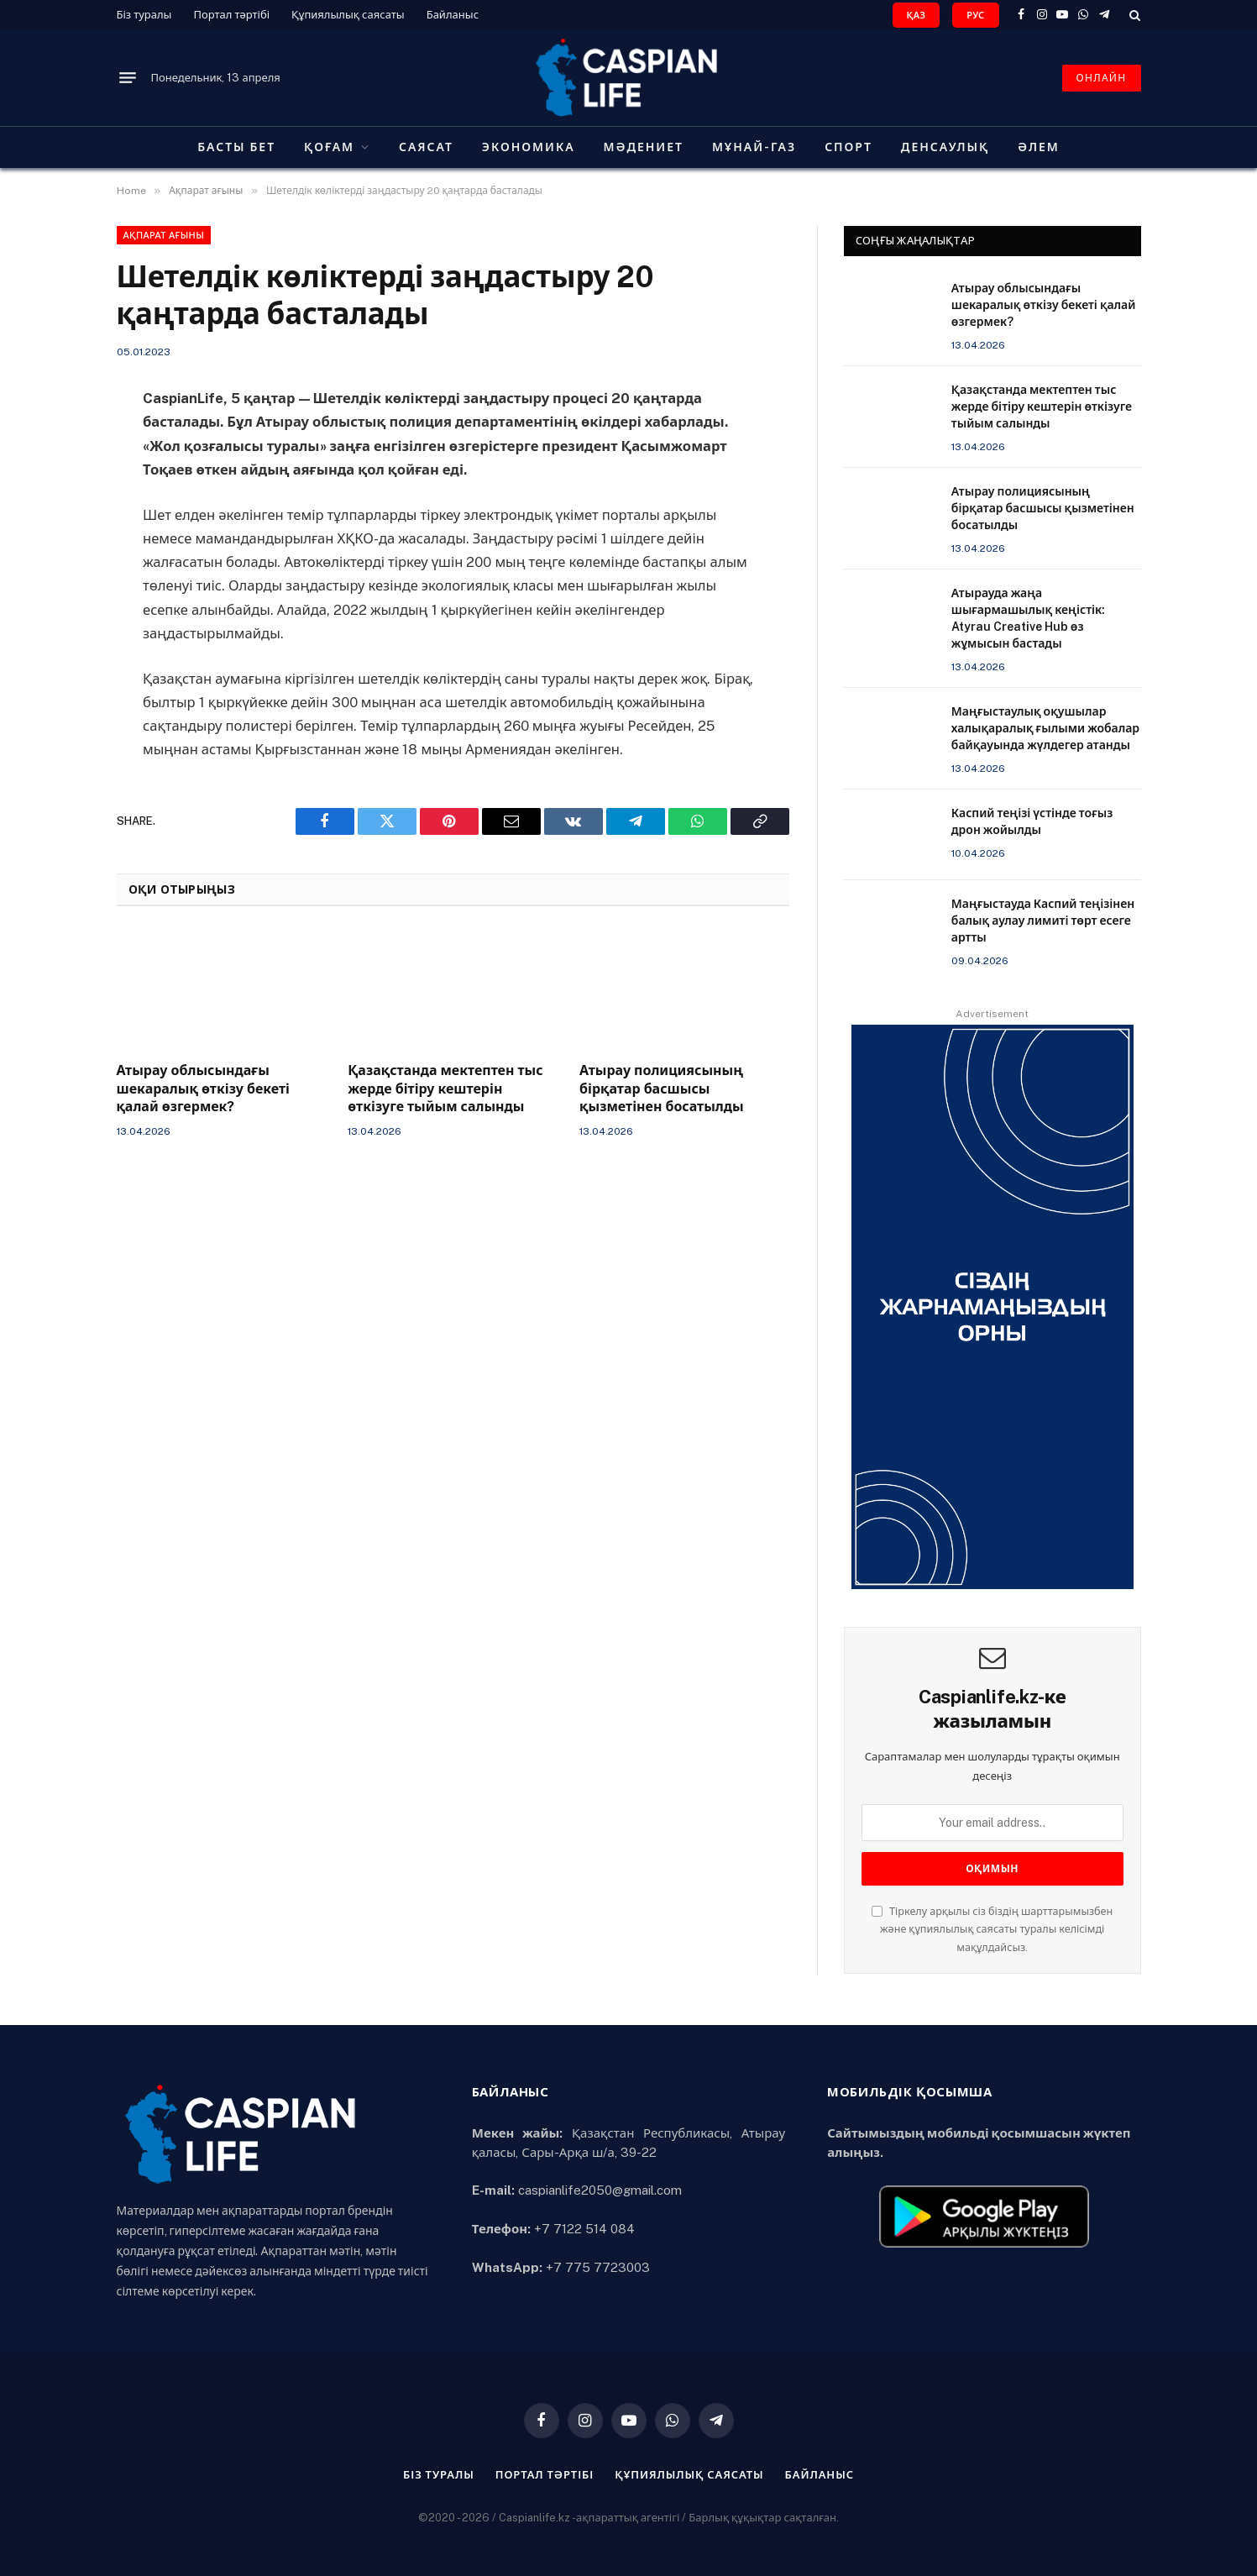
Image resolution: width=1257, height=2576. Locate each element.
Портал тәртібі (231, 14)
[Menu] (127, 78)
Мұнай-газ (754, 147)
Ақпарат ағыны (164, 235)
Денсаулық (945, 147)
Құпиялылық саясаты (348, 14)
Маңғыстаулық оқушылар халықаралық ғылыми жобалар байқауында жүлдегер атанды (1045, 728)
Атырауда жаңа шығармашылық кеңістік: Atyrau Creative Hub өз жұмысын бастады (1028, 618)
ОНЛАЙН (1101, 78)
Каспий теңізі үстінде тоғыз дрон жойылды (1032, 821)
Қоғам (329, 147)
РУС (975, 15)
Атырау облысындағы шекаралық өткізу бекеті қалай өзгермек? (204, 1088)
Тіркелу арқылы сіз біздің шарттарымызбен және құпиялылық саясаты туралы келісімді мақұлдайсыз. (992, 1929)
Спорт (848, 147)
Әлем (1039, 147)
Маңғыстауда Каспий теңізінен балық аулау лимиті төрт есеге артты (1042, 920)
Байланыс (453, 14)
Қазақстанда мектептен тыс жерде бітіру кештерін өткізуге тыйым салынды (445, 1088)
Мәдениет (643, 147)
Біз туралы (144, 14)
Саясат (426, 147)
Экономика (528, 147)
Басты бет (236, 147)
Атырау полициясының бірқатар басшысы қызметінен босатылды (661, 1088)
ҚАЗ (916, 15)
